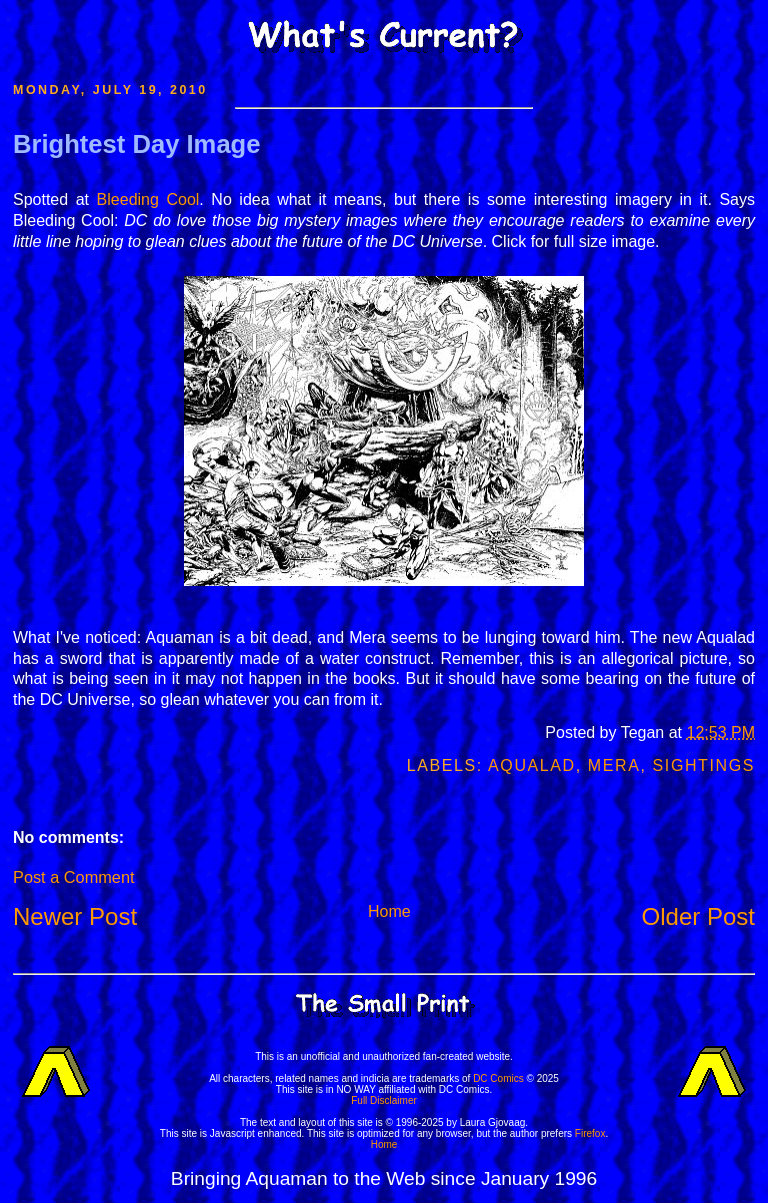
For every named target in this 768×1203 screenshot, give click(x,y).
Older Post (698, 916)
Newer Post (75, 916)
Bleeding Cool (148, 199)
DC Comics (498, 1078)
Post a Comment (73, 877)
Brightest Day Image (136, 144)
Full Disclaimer (384, 1100)
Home (389, 911)
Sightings (704, 765)
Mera (614, 765)
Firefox (590, 1133)
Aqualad (532, 765)
